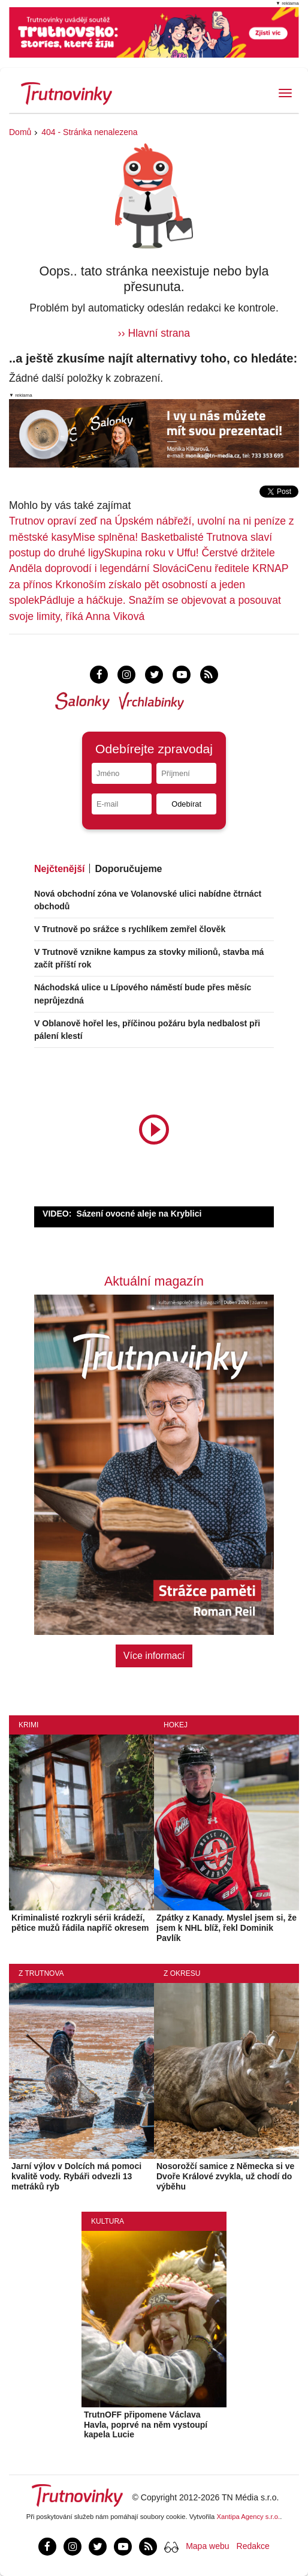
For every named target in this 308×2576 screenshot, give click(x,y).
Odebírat (186, 803)
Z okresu (182, 1973)
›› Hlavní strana (154, 333)
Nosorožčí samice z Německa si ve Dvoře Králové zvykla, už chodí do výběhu (225, 2176)
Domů (20, 132)
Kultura (107, 2221)
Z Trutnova (41, 1973)
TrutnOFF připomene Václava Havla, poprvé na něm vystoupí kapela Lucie (145, 2425)
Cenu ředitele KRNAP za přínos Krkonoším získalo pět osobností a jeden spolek (148, 584)
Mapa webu (207, 2546)
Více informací (154, 1656)
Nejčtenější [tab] (59, 869)
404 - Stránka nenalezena (89, 132)
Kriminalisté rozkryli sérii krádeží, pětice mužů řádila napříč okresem (80, 1923)
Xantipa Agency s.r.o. (248, 2516)
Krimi (28, 1725)
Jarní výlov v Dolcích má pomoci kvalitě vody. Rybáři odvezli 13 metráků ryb (76, 2176)
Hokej (176, 1725)
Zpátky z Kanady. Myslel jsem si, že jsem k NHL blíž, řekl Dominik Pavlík (226, 1928)
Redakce (253, 2546)
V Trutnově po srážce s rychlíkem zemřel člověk (129, 929)
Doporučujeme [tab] (128, 869)
